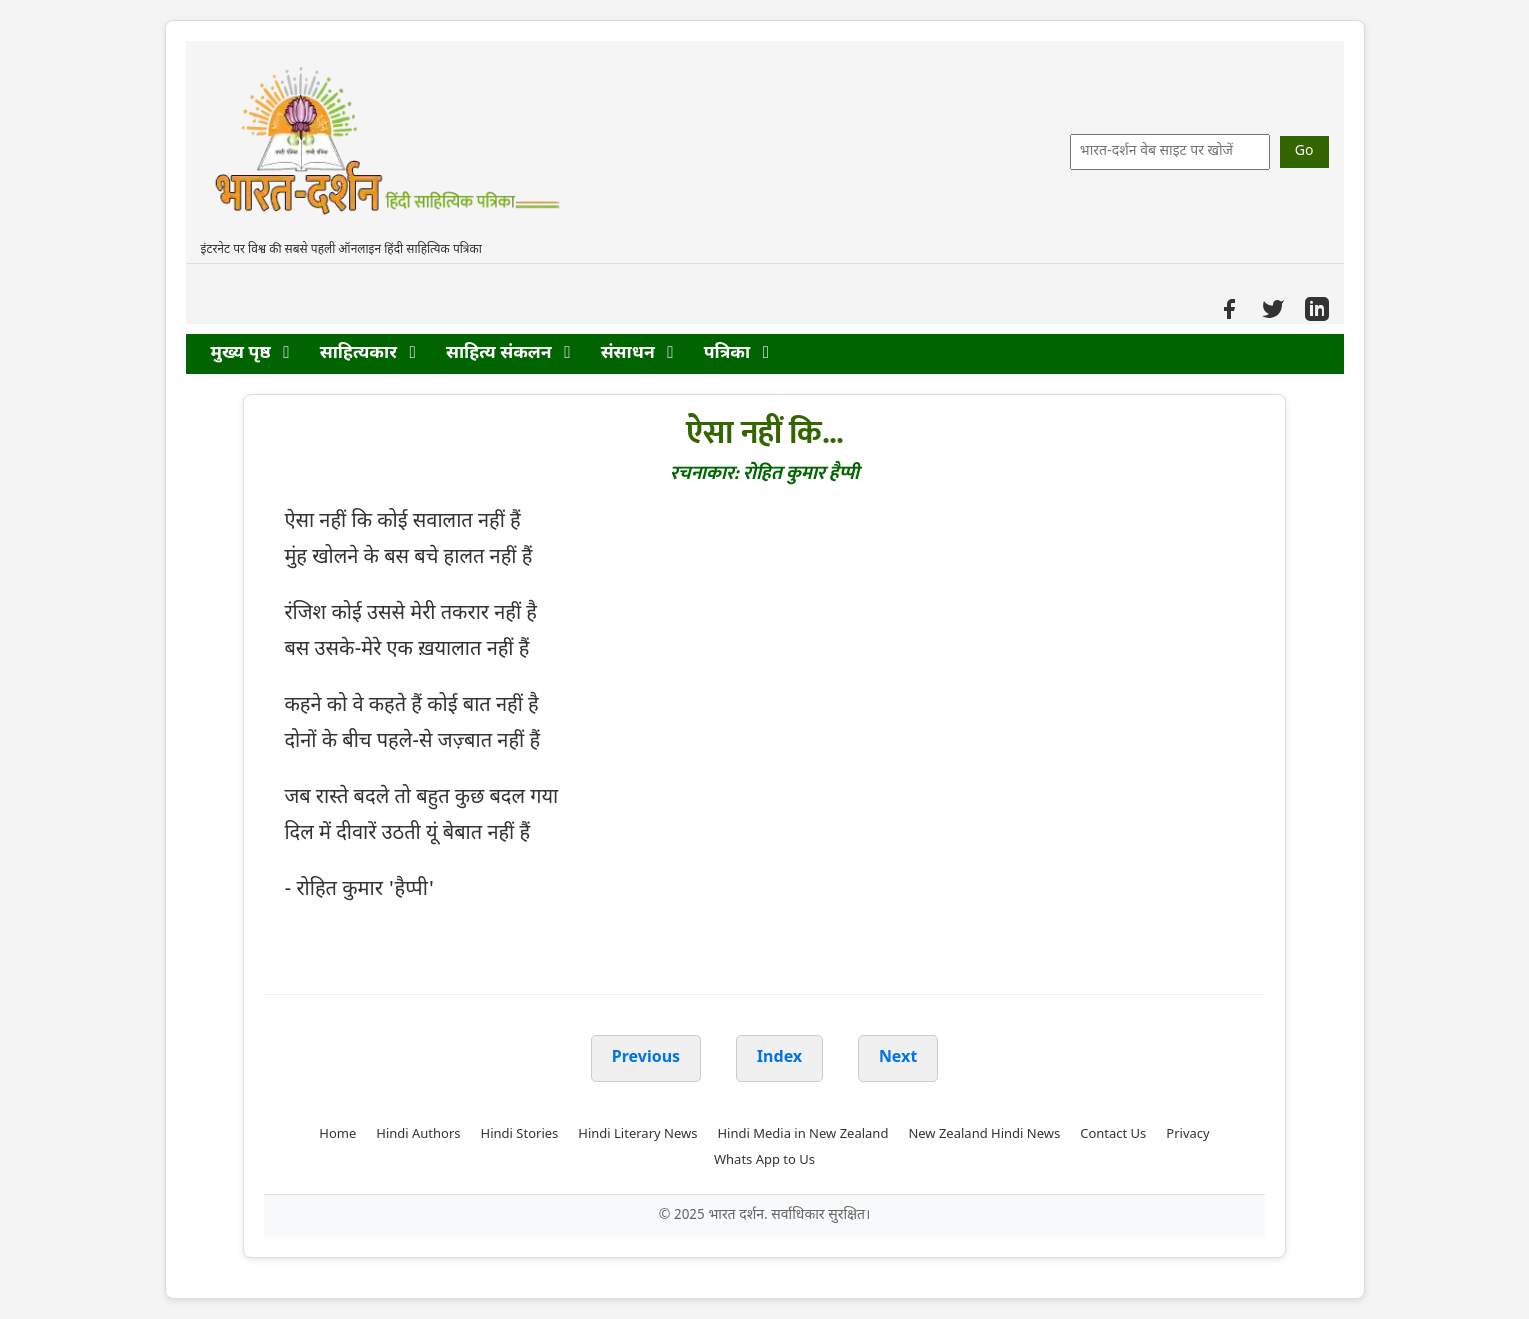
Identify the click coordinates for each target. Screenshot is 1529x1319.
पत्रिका (736, 353)
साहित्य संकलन (508, 353)
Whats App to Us (764, 1160)
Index (780, 1058)
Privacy (1187, 1134)
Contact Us (1113, 1134)
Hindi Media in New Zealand (802, 1134)
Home (337, 1134)
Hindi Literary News (637, 1134)
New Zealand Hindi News (984, 1134)
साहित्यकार (368, 353)
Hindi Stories (520, 1134)
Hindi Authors (418, 1134)
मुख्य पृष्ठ (250, 353)
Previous (646, 1058)
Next (898, 1058)
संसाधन (637, 353)
